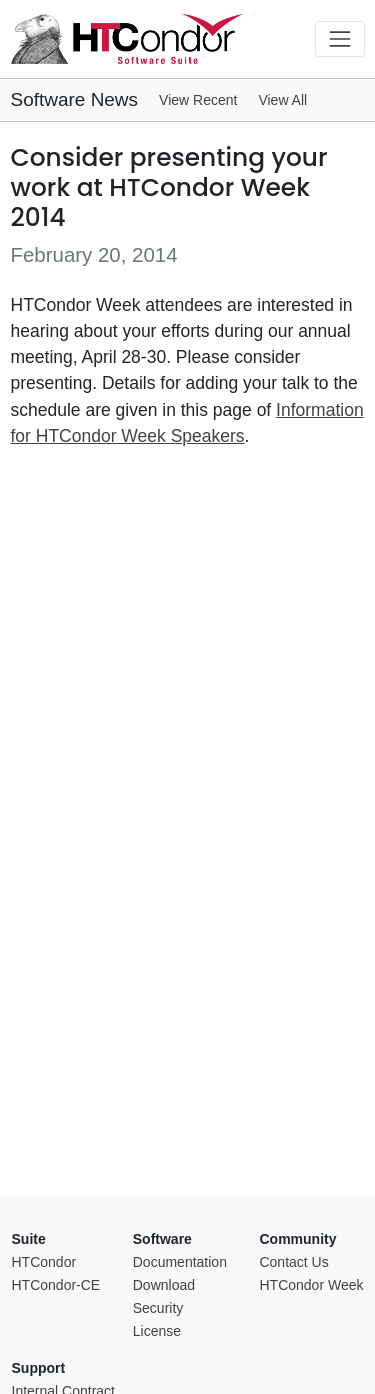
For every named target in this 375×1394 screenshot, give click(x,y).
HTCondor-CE (56, 1285)
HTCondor (44, 1262)
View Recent (198, 100)
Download (164, 1285)
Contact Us (293, 1262)
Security (158, 1308)
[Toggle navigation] (339, 38)
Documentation (180, 1262)
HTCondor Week (311, 1285)
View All (282, 100)
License (157, 1331)
